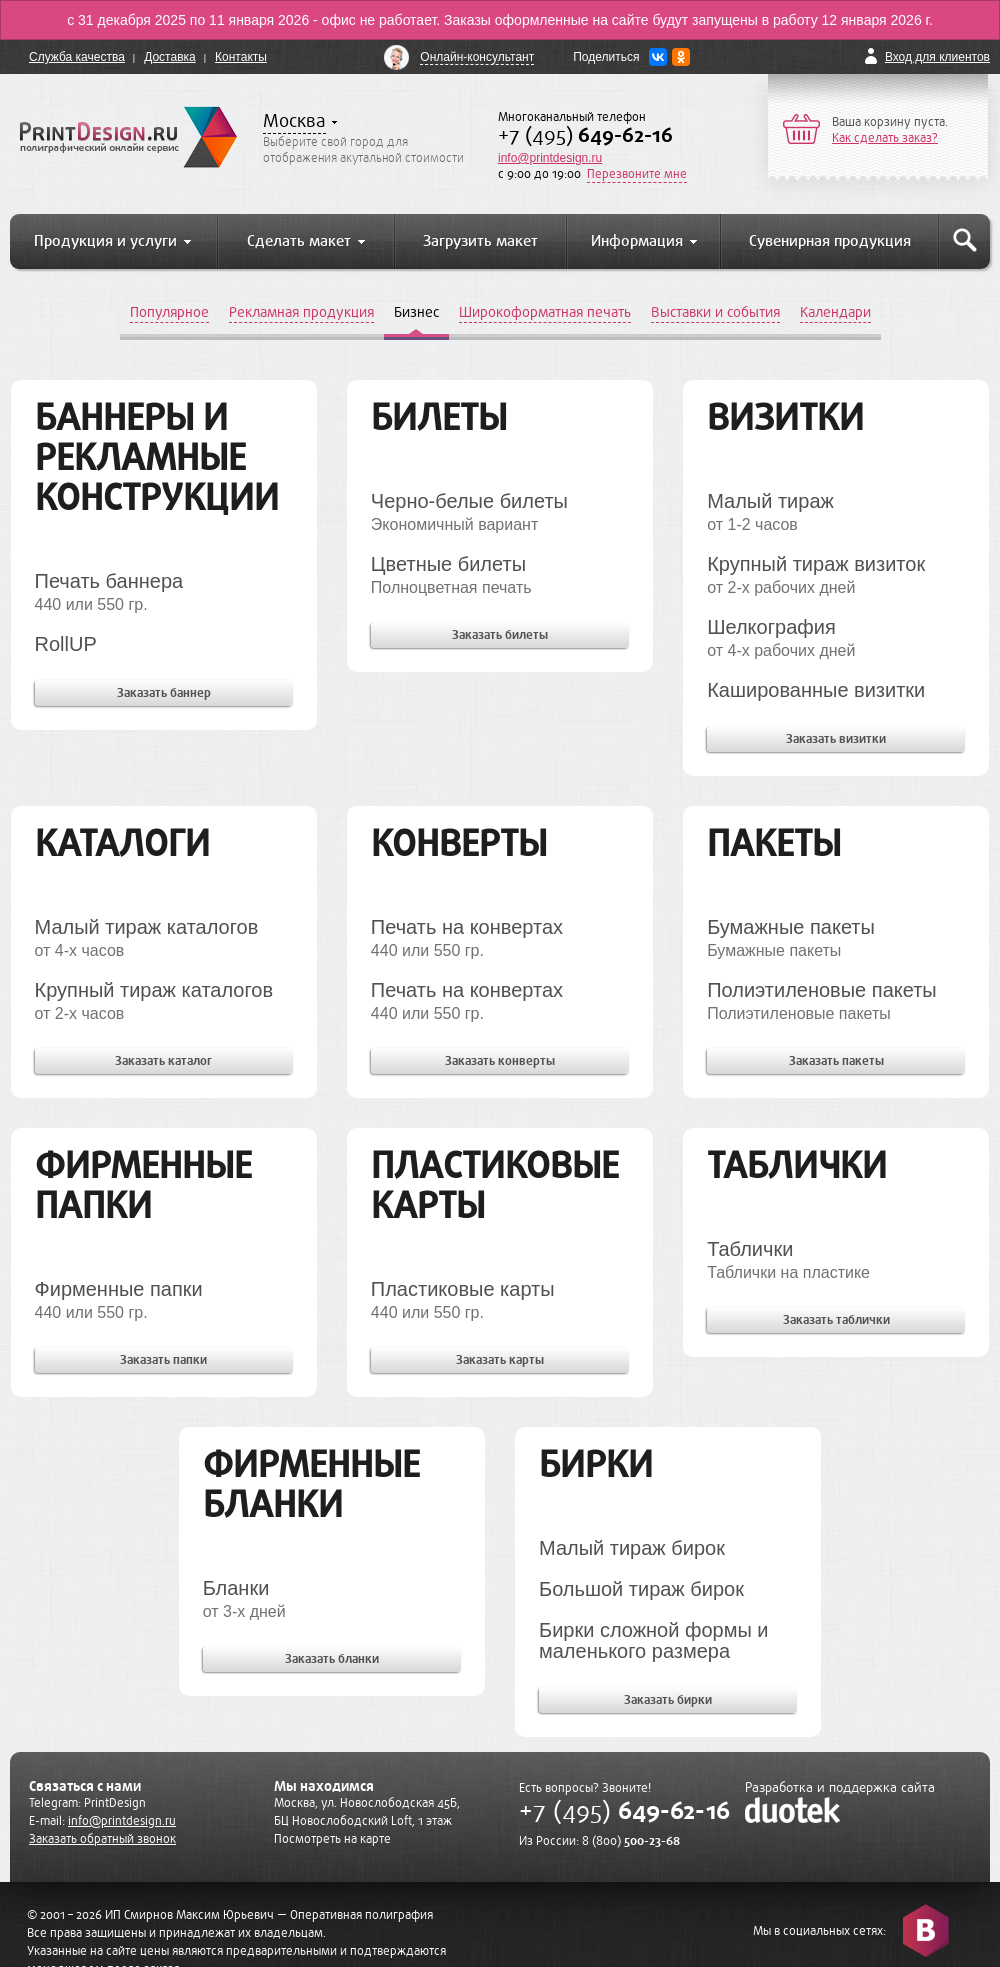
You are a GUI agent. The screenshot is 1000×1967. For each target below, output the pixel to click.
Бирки (596, 1464)
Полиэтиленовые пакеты (822, 990)
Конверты (459, 843)
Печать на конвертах (467, 927)
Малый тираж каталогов (147, 927)
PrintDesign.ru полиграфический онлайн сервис (128, 137)
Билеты (439, 417)
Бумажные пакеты (791, 927)
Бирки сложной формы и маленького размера (654, 1640)
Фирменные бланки (311, 1484)
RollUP (66, 644)
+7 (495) (585, 135)
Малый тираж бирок (632, 1548)
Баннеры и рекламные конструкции (157, 457)
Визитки (785, 417)
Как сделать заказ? (885, 138)
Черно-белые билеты (469, 501)
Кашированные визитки (816, 690)
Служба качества (77, 57)
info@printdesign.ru (550, 158)
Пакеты (774, 843)
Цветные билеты (448, 564)
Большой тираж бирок (641, 1589)
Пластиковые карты (495, 1185)
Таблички (797, 1165)
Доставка (170, 57)
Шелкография (771, 627)
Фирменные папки (143, 1185)
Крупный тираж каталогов (154, 990)
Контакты (241, 57)
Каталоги (122, 843)
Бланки (236, 1588)
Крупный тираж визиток (816, 564)
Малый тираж (770, 501)
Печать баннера (109, 581)
